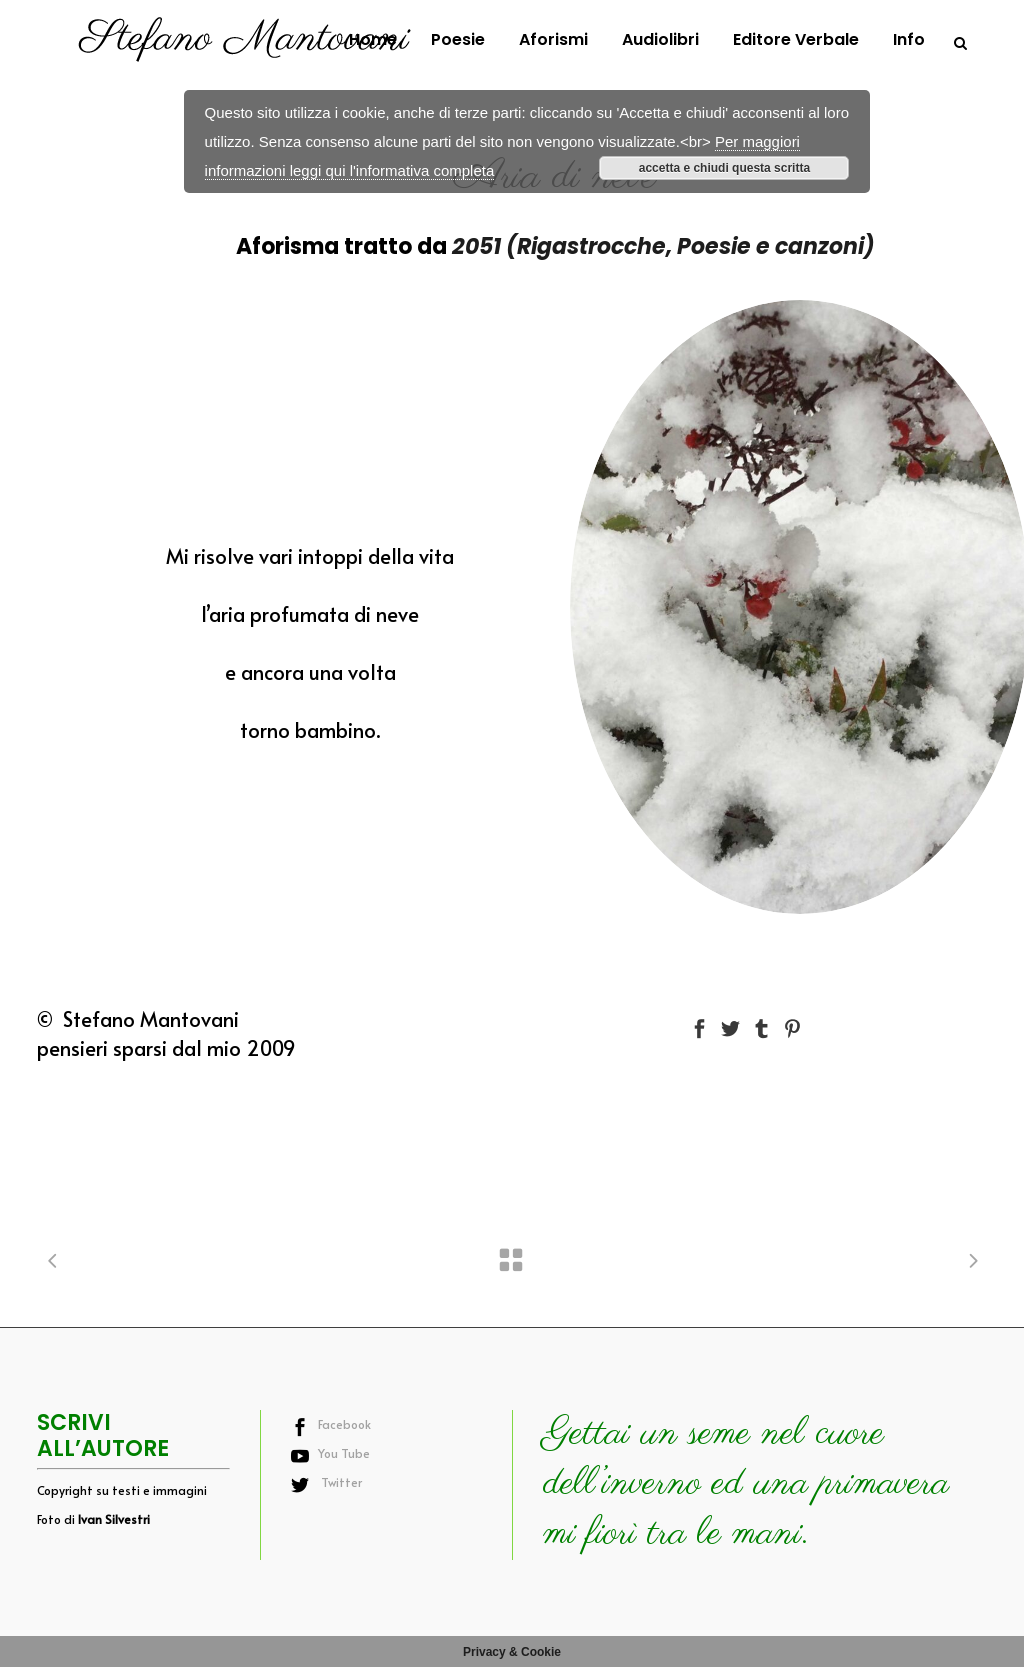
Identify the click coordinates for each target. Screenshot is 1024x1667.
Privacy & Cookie (512, 1652)
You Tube (344, 1453)
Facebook (344, 1424)
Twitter (340, 1482)
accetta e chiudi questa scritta (724, 168)
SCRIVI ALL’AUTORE (103, 1435)
